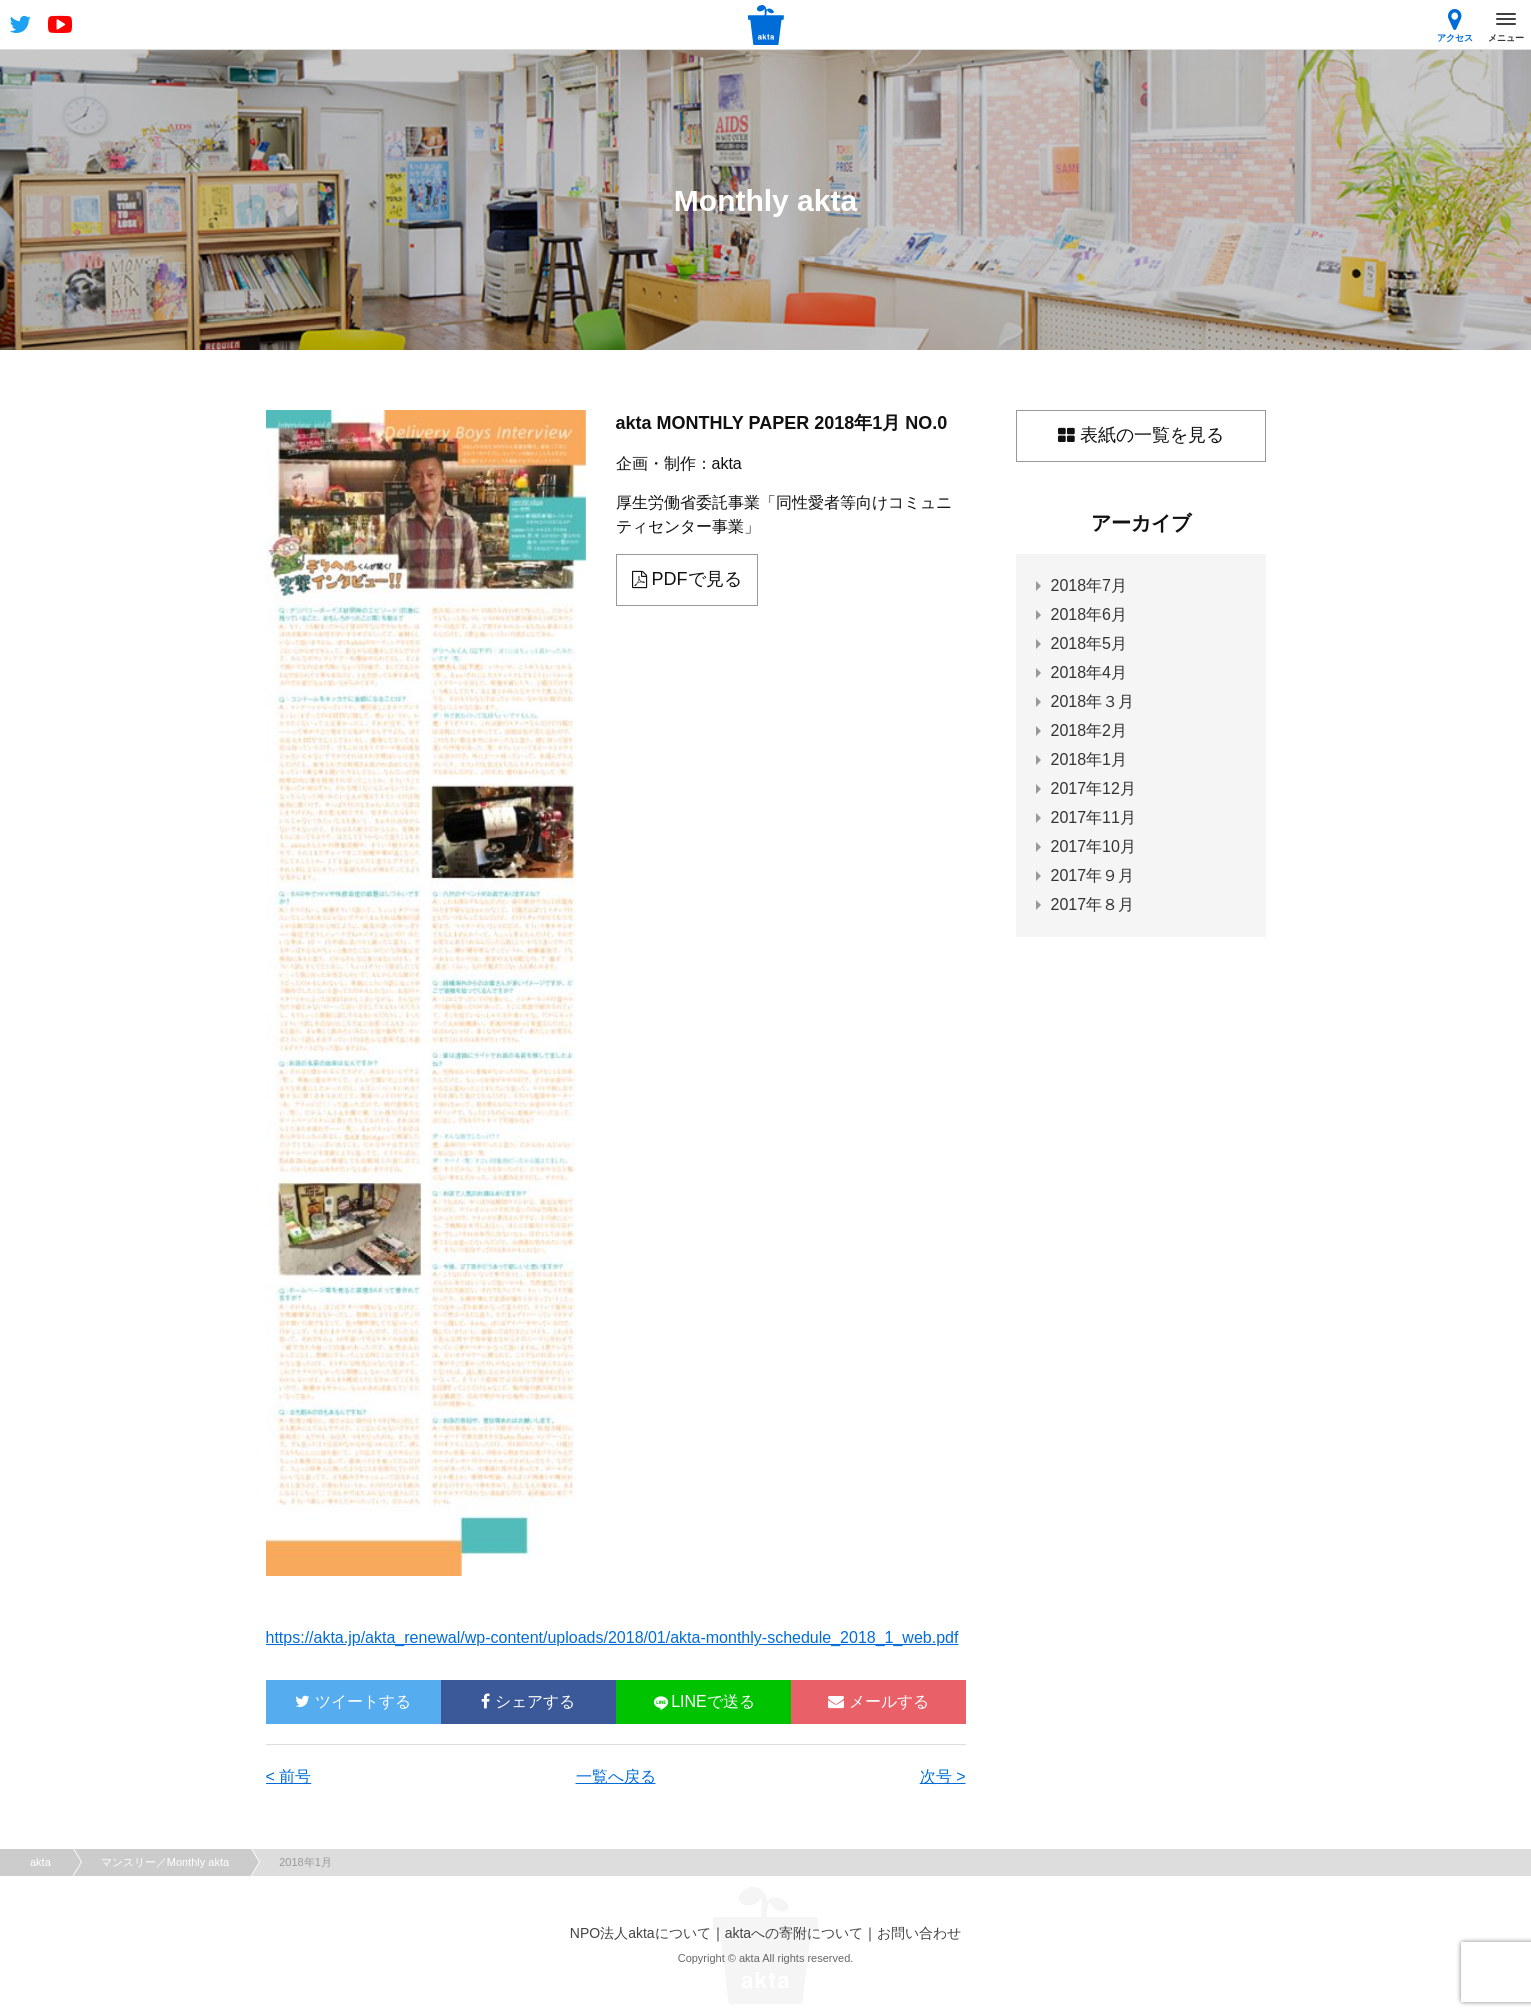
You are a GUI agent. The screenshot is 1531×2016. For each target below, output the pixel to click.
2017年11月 (1093, 817)
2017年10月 (1093, 846)
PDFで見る (687, 579)
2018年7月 (1089, 585)
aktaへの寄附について (794, 1933)
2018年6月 (1089, 614)
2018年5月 (1089, 643)
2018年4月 (1089, 672)
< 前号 (289, 1776)
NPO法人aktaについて (640, 1933)
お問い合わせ (919, 1933)
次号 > (943, 1776)
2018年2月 (1089, 730)
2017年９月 (1093, 875)
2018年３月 (1093, 701)
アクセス (1455, 25)
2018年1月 (1089, 759)
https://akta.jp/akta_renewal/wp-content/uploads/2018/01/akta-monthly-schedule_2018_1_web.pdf (612, 1637)
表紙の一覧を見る (1141, 435)
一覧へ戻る (616, 1776)
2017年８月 (1093, 904)
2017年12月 (1093, 788)
